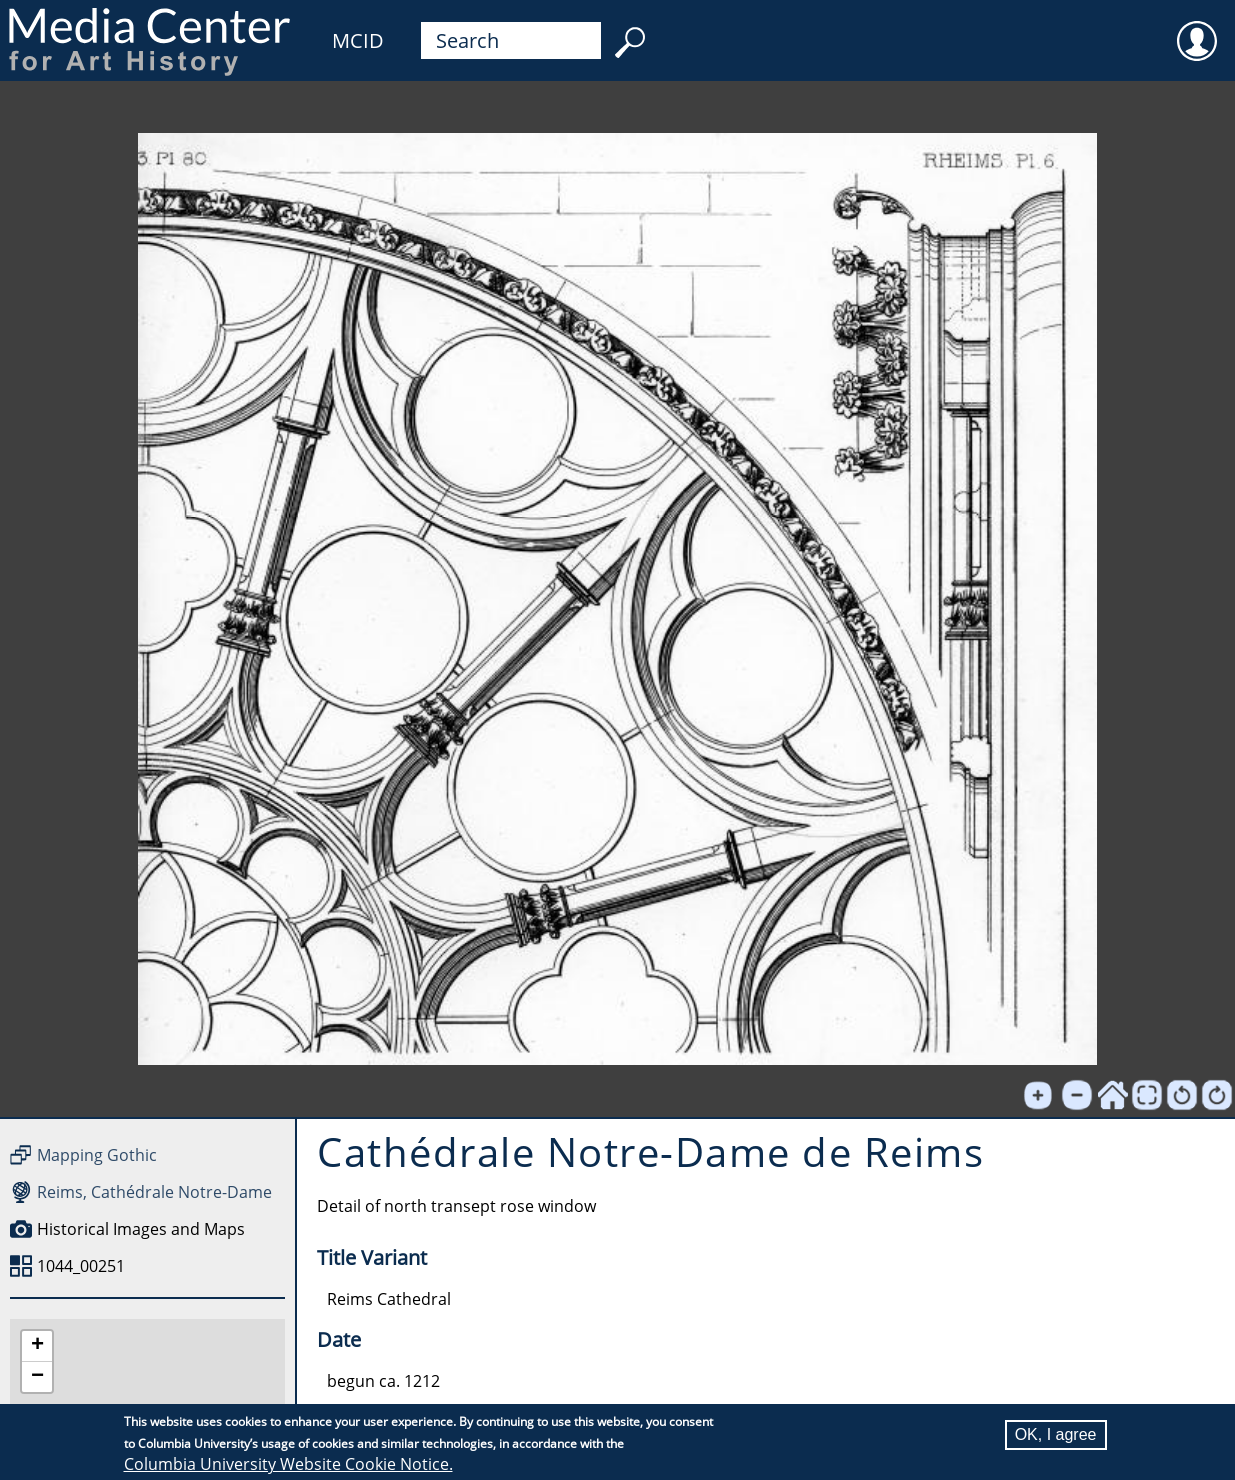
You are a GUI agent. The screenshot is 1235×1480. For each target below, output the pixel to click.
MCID (358, 40)
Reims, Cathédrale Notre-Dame (154, 1192)
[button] (37, 1346)
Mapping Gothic (97, 1155)
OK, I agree (1056, 1434)
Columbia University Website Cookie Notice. (288, 1464)
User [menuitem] (1197, 28)
